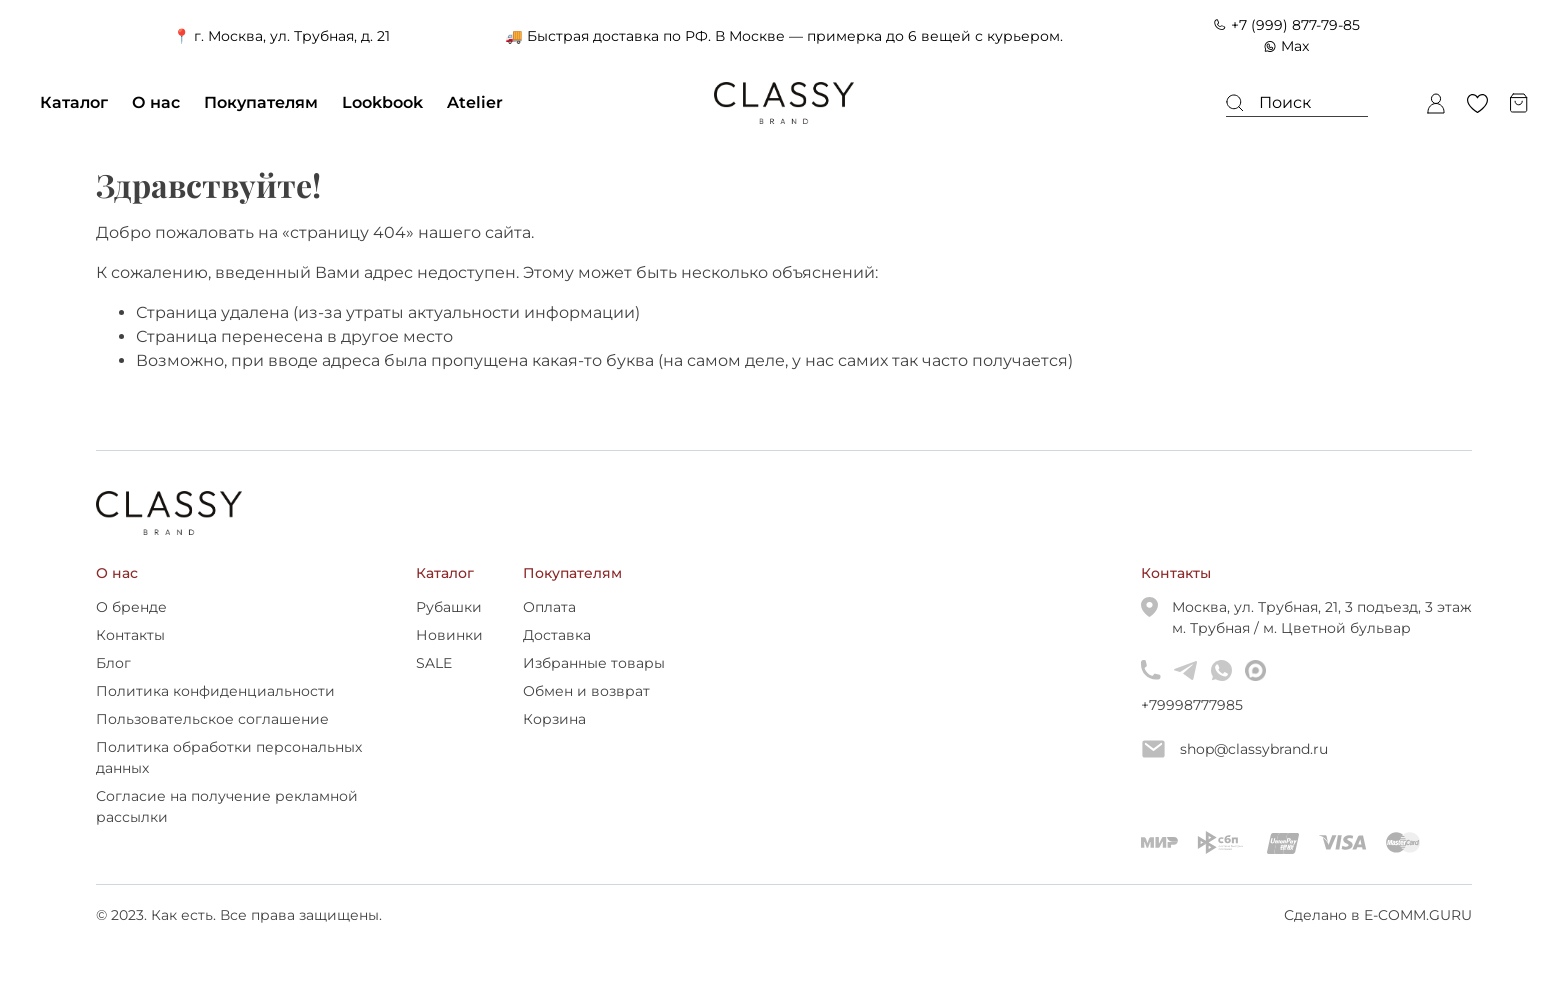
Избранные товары (594, 663)
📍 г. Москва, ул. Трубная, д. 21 (281, 36)
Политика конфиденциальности (215, 691)
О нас (156, 102)
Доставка (557, 635)
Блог (113, 663)
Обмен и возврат (586, 691)
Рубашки (449, 607)
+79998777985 (1150, 705)
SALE (434, 663)
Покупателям (261, 102)
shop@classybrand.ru (1234, 749)
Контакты (130, 635)
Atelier (475, 102)
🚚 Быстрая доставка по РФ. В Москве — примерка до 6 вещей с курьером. (783, 36)
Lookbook (382, 102)
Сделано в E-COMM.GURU (1378, 915)
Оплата (549, 607)
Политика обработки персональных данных (229, 757)
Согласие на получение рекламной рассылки (227, 806)
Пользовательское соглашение (212, 719)
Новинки (449, 635)
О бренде (131, 607)
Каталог (74, 102)
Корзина (554, 719)
